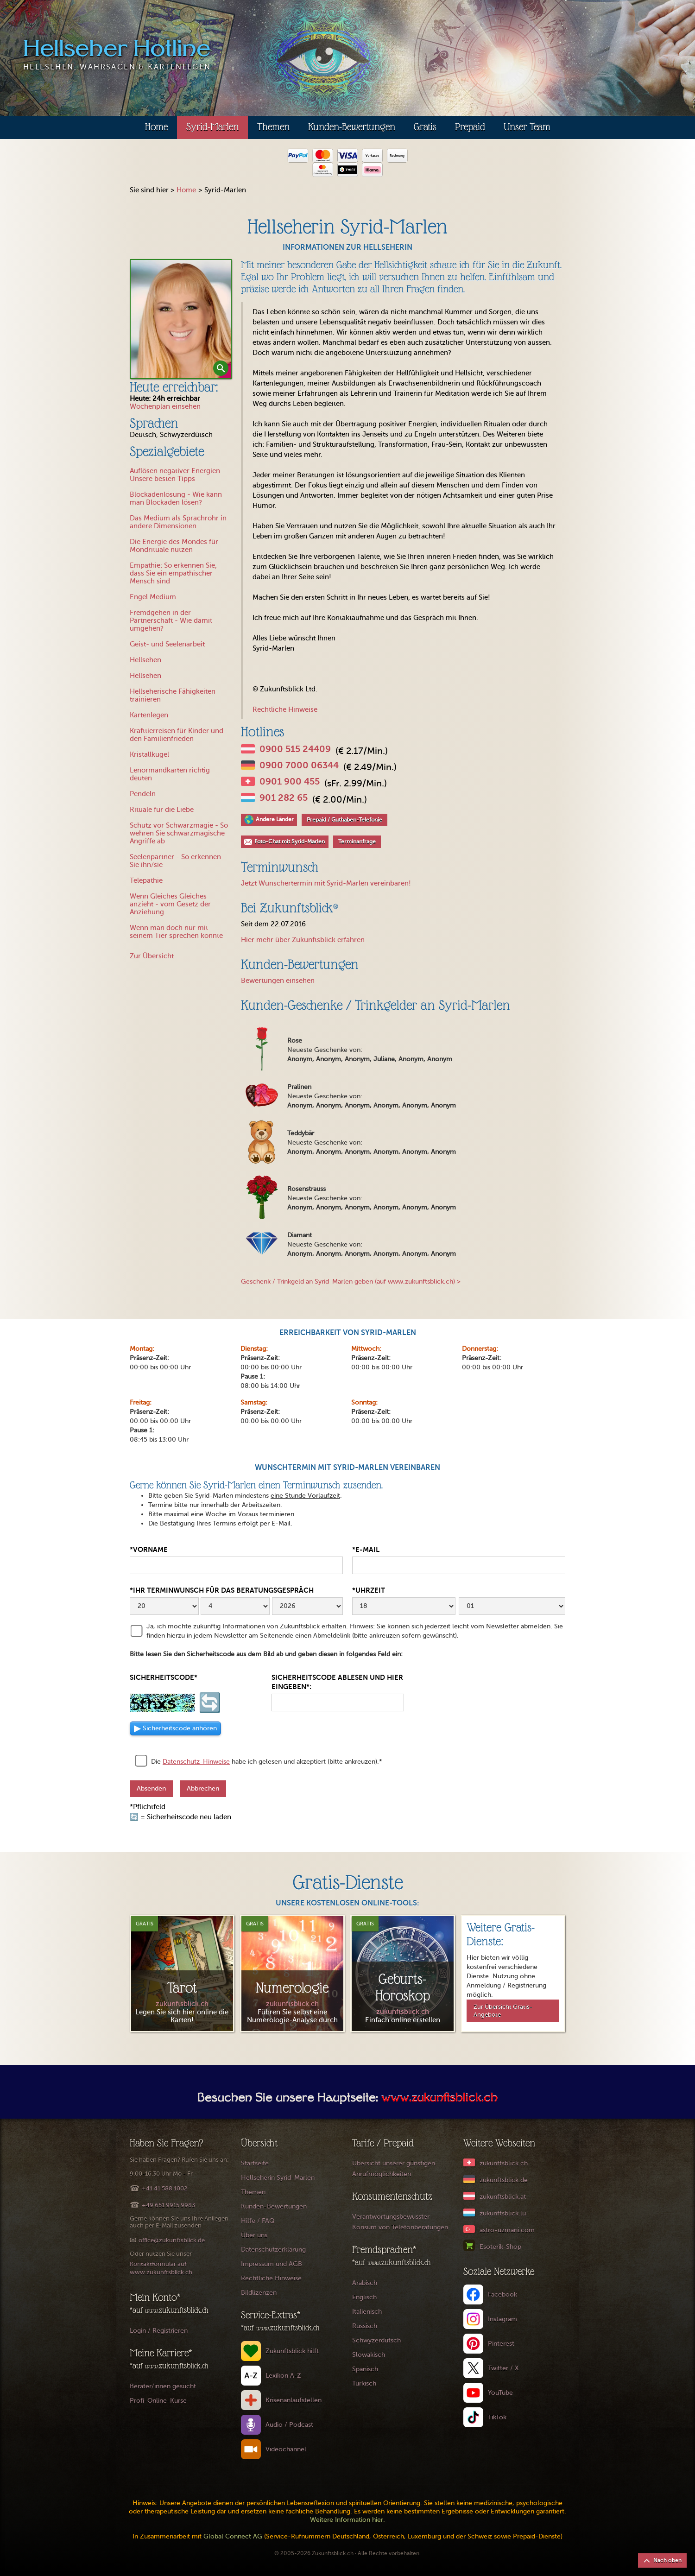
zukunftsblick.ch (504, 2163)
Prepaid (470, 127)
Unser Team (527, 127)
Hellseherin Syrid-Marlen (278, 2177)
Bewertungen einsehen (278, 980)
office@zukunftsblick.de (172, 2240)
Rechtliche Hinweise (285, 709)
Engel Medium (153, 597)
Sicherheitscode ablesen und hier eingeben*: (337, 1681)
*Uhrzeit (368, 1590)
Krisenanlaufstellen (293, 2400)
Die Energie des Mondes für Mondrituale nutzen (174, 545)
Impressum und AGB (271, 2263)
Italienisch (367, 2311)
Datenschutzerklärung (273, 2249)
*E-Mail (365, 1549)
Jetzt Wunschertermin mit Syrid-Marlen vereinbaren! (326, 883)
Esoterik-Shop (500, 2246)
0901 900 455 (289, 782)
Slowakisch (368, 2354)
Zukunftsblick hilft (292, 2351)
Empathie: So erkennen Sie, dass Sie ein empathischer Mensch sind (173, 573)
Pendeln (143, 793)
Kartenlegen (149, 715)
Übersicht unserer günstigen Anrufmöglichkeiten (393, 2168)
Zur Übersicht (152, 956)
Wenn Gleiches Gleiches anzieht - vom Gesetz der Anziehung (170, 904)
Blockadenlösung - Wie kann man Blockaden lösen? (176, 498)
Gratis (425, 127)
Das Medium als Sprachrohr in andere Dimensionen (178, 522)
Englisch (364, 2297)
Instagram (502, 2319)
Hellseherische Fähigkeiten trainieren (172, 695)
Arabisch (364, 2282)
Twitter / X (503, 2368)
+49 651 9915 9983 (168, 2205)
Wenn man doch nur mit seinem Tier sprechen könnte (176, 931)
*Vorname (149, 1549)
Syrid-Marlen (212, 127)
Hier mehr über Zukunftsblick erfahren (303, 939)
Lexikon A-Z (283, 2375)
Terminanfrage (357, 841)
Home (156, 127)
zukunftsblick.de (504, 2180)
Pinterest (501, 2343)
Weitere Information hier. (347, 2519)
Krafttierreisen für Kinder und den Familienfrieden (176, 734)
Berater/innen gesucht (163, 2386)
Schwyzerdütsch (376, 2340)
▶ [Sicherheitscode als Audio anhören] (175, 1728)
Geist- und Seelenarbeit (167, 644)
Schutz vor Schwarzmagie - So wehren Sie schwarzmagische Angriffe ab (179, 833)
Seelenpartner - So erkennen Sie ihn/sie (175, 860)
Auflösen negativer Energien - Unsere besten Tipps (177, 474)
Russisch (364, 2326)
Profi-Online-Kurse (158, 2400)
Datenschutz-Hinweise (196, 1761)
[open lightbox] (181, 319)
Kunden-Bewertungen (351, 127)
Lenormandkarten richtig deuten (170, 774)
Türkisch (364, 2383)
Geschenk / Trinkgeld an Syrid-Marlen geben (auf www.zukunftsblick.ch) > (351, 1281)
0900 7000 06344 (299, 765)
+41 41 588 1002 (164, 2188)
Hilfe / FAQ (258, 2220)
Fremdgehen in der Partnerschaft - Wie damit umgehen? (171, 620)
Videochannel (285, 2449)
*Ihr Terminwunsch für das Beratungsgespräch (222, 1590)
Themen (273, 127)
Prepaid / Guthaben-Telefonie (344, 819)
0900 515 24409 (295, 749)
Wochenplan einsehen (165, 406)
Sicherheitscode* (163, 1677)
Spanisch (365, 2369)
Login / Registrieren (159, 2330)
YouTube (500, 2392)
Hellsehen (145, 660)
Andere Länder (275, 819)
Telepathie (146, 880)
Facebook (502, 2294)
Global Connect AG (232, 2536)
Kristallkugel (149, 754)
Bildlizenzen (259, 2292)
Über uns (254, 2235)
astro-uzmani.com (507, 2230)
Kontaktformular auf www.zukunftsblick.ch (161, 2268)
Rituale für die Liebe (162, 809)
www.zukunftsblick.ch (439, 2098)
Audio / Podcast (289, 2424)
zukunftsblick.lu (503, 2213)
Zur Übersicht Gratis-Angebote (503, 2010)
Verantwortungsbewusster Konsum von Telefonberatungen (400, 2222)
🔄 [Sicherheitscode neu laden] (209, 1703)
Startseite (255, 2163)
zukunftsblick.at (503, 2196)
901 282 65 (283, 798)
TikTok (497, 2417)
